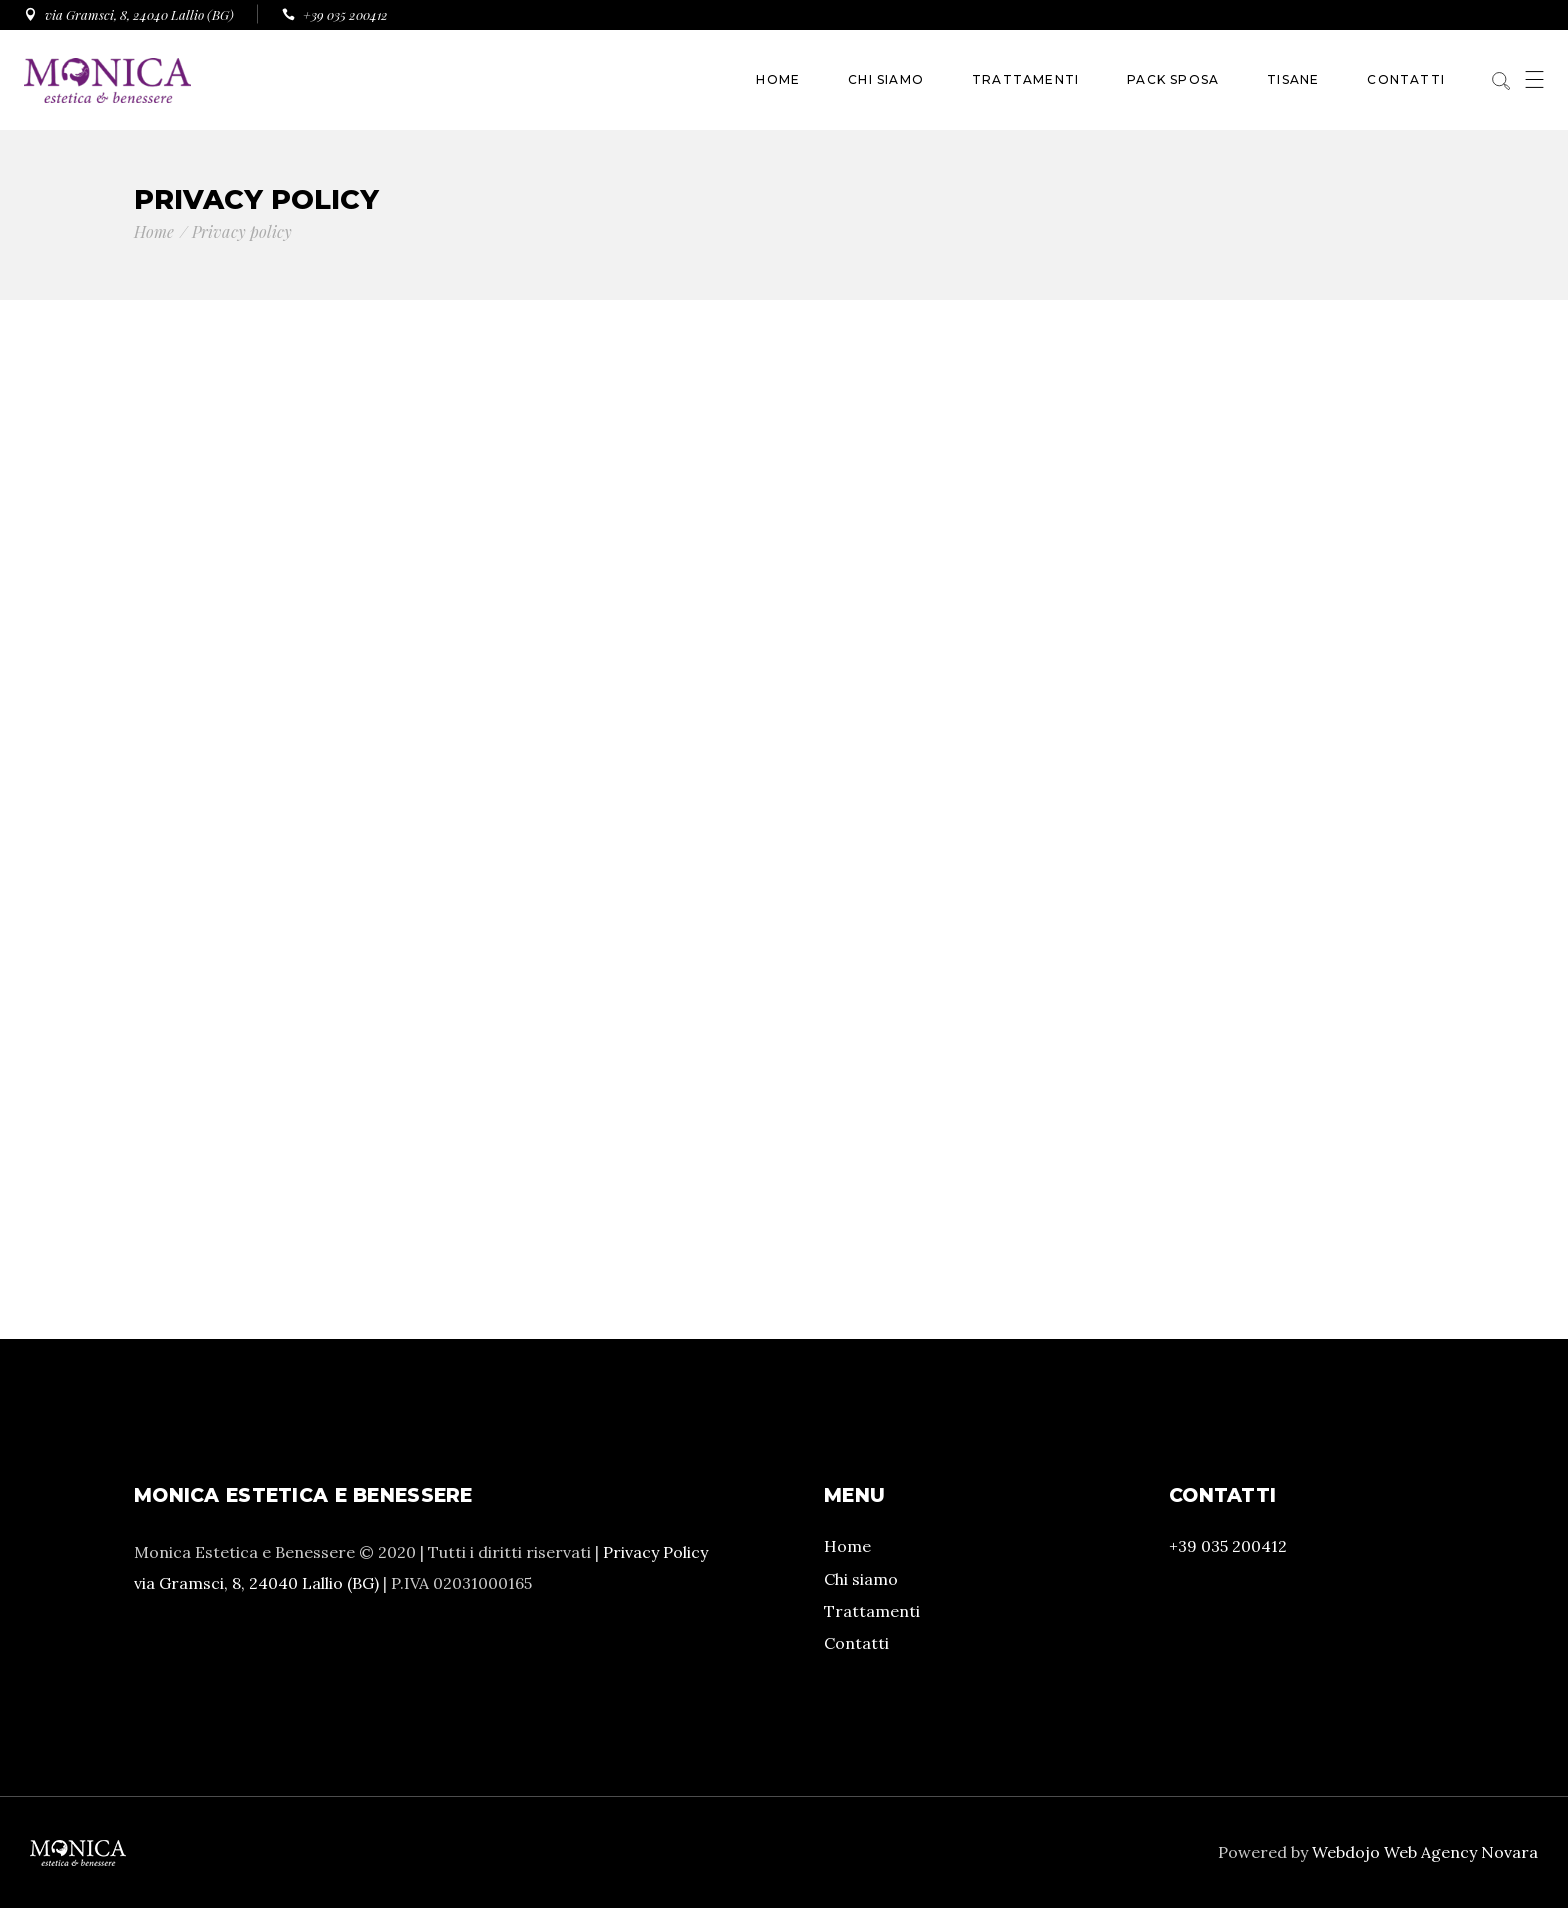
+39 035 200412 (1228, 1546)
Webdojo (1346, 1852)
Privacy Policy (655, 1552)
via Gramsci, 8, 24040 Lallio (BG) (256, 1583)
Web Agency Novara (1461, 1852)
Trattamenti (872, 1611)
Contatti (856, 1643)
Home (847, 1546)
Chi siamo (861, 1579)
